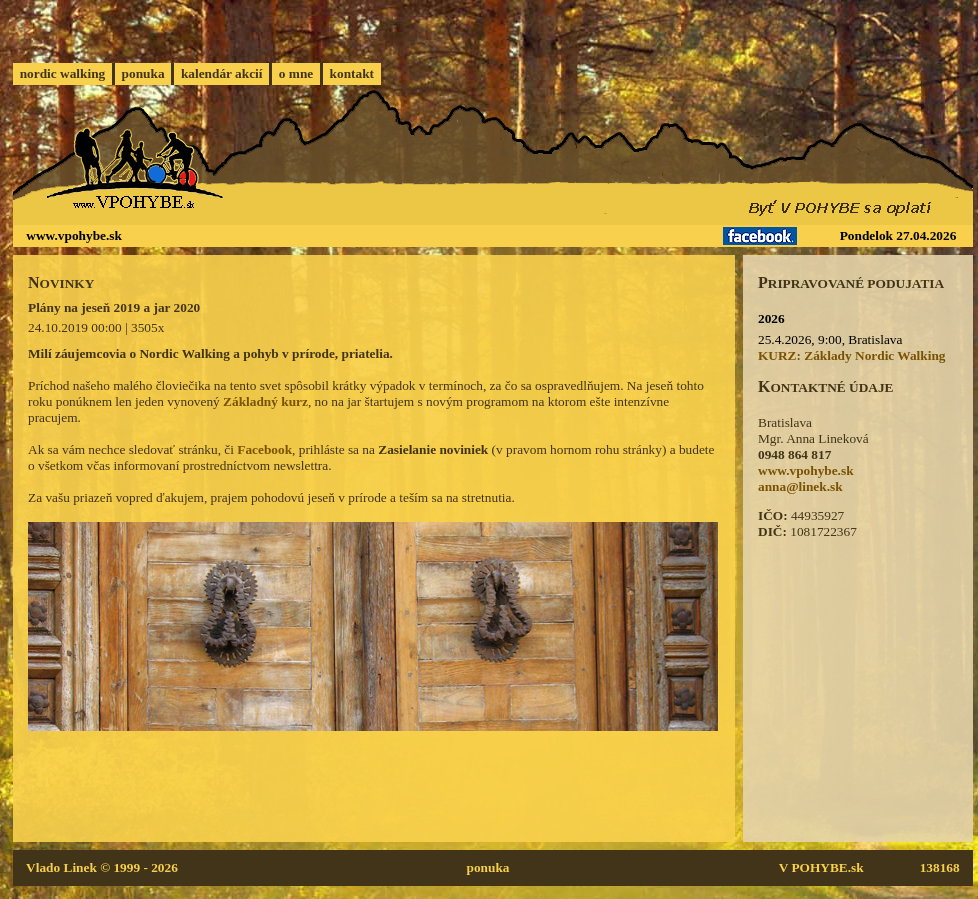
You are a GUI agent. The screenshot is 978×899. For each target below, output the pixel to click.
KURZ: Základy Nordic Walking (852, 355)
